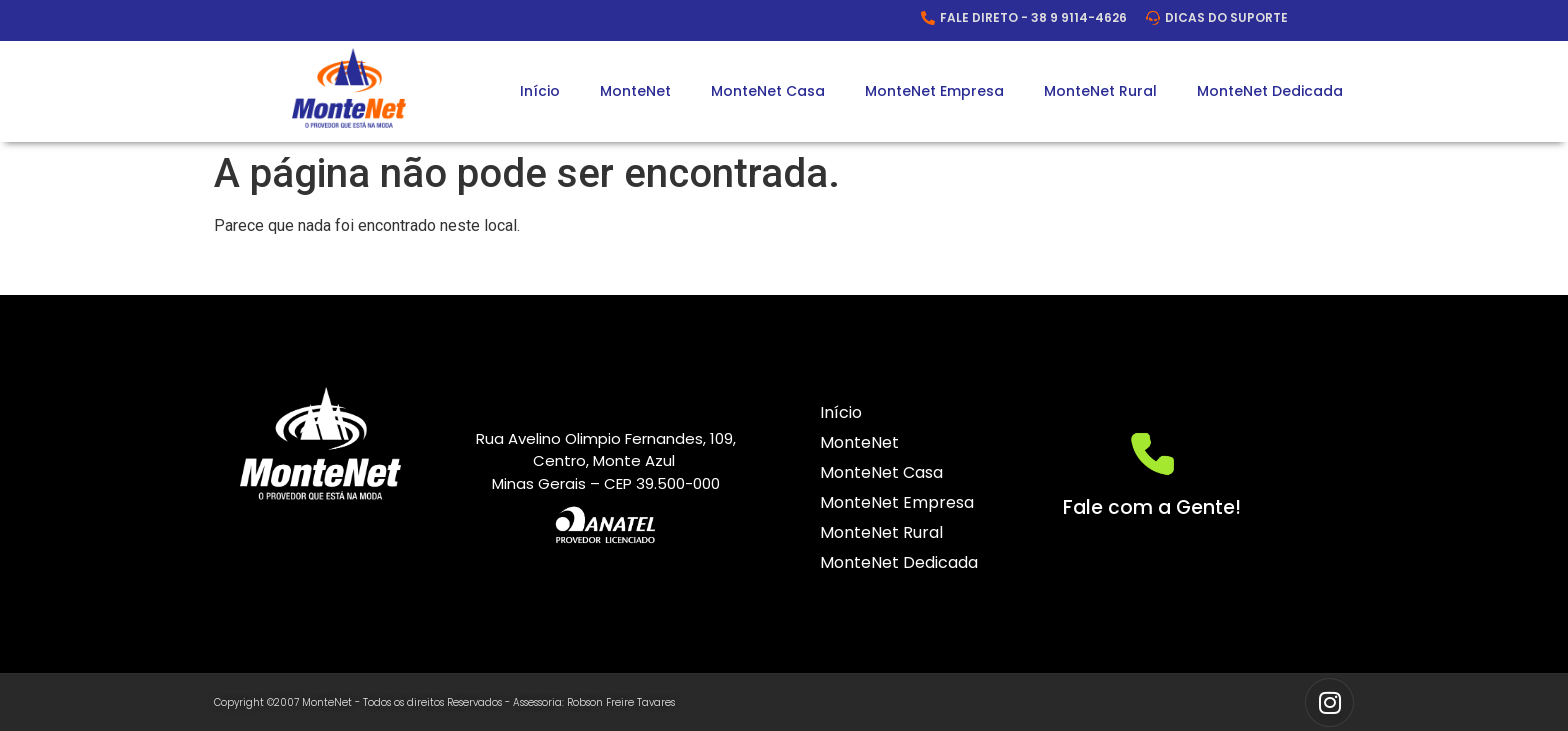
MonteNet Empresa (934, 91)
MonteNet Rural (1100, 91)
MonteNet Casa (768, 91)
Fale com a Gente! (1152, 507)
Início (540, 91)
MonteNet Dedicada (1270, 91)
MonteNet (635, 91)
